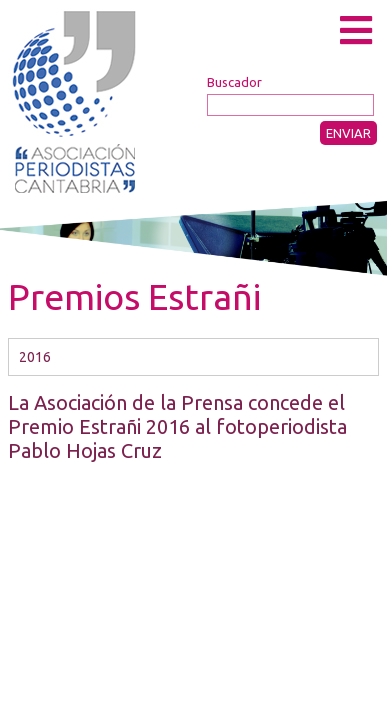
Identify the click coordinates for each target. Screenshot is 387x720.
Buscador (234, 82)
